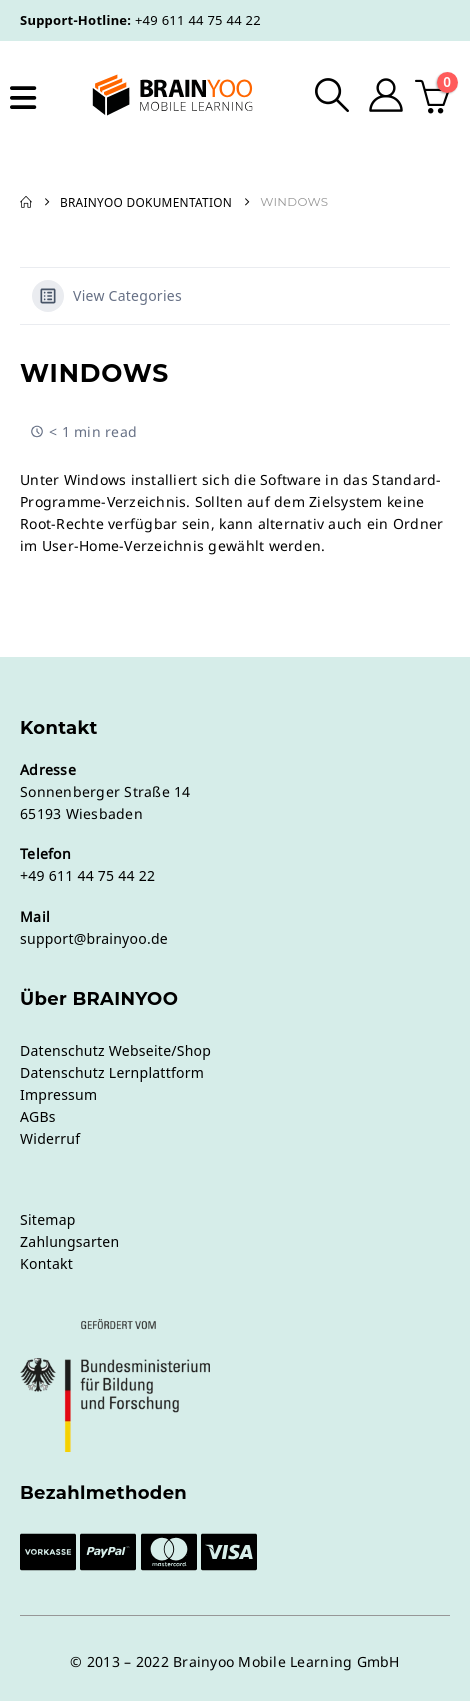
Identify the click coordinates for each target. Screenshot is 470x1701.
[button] (332, 95)
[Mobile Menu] (23, 98)
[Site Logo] (157, 95)
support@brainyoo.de (94, 938)
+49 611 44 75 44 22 (198, 20)
